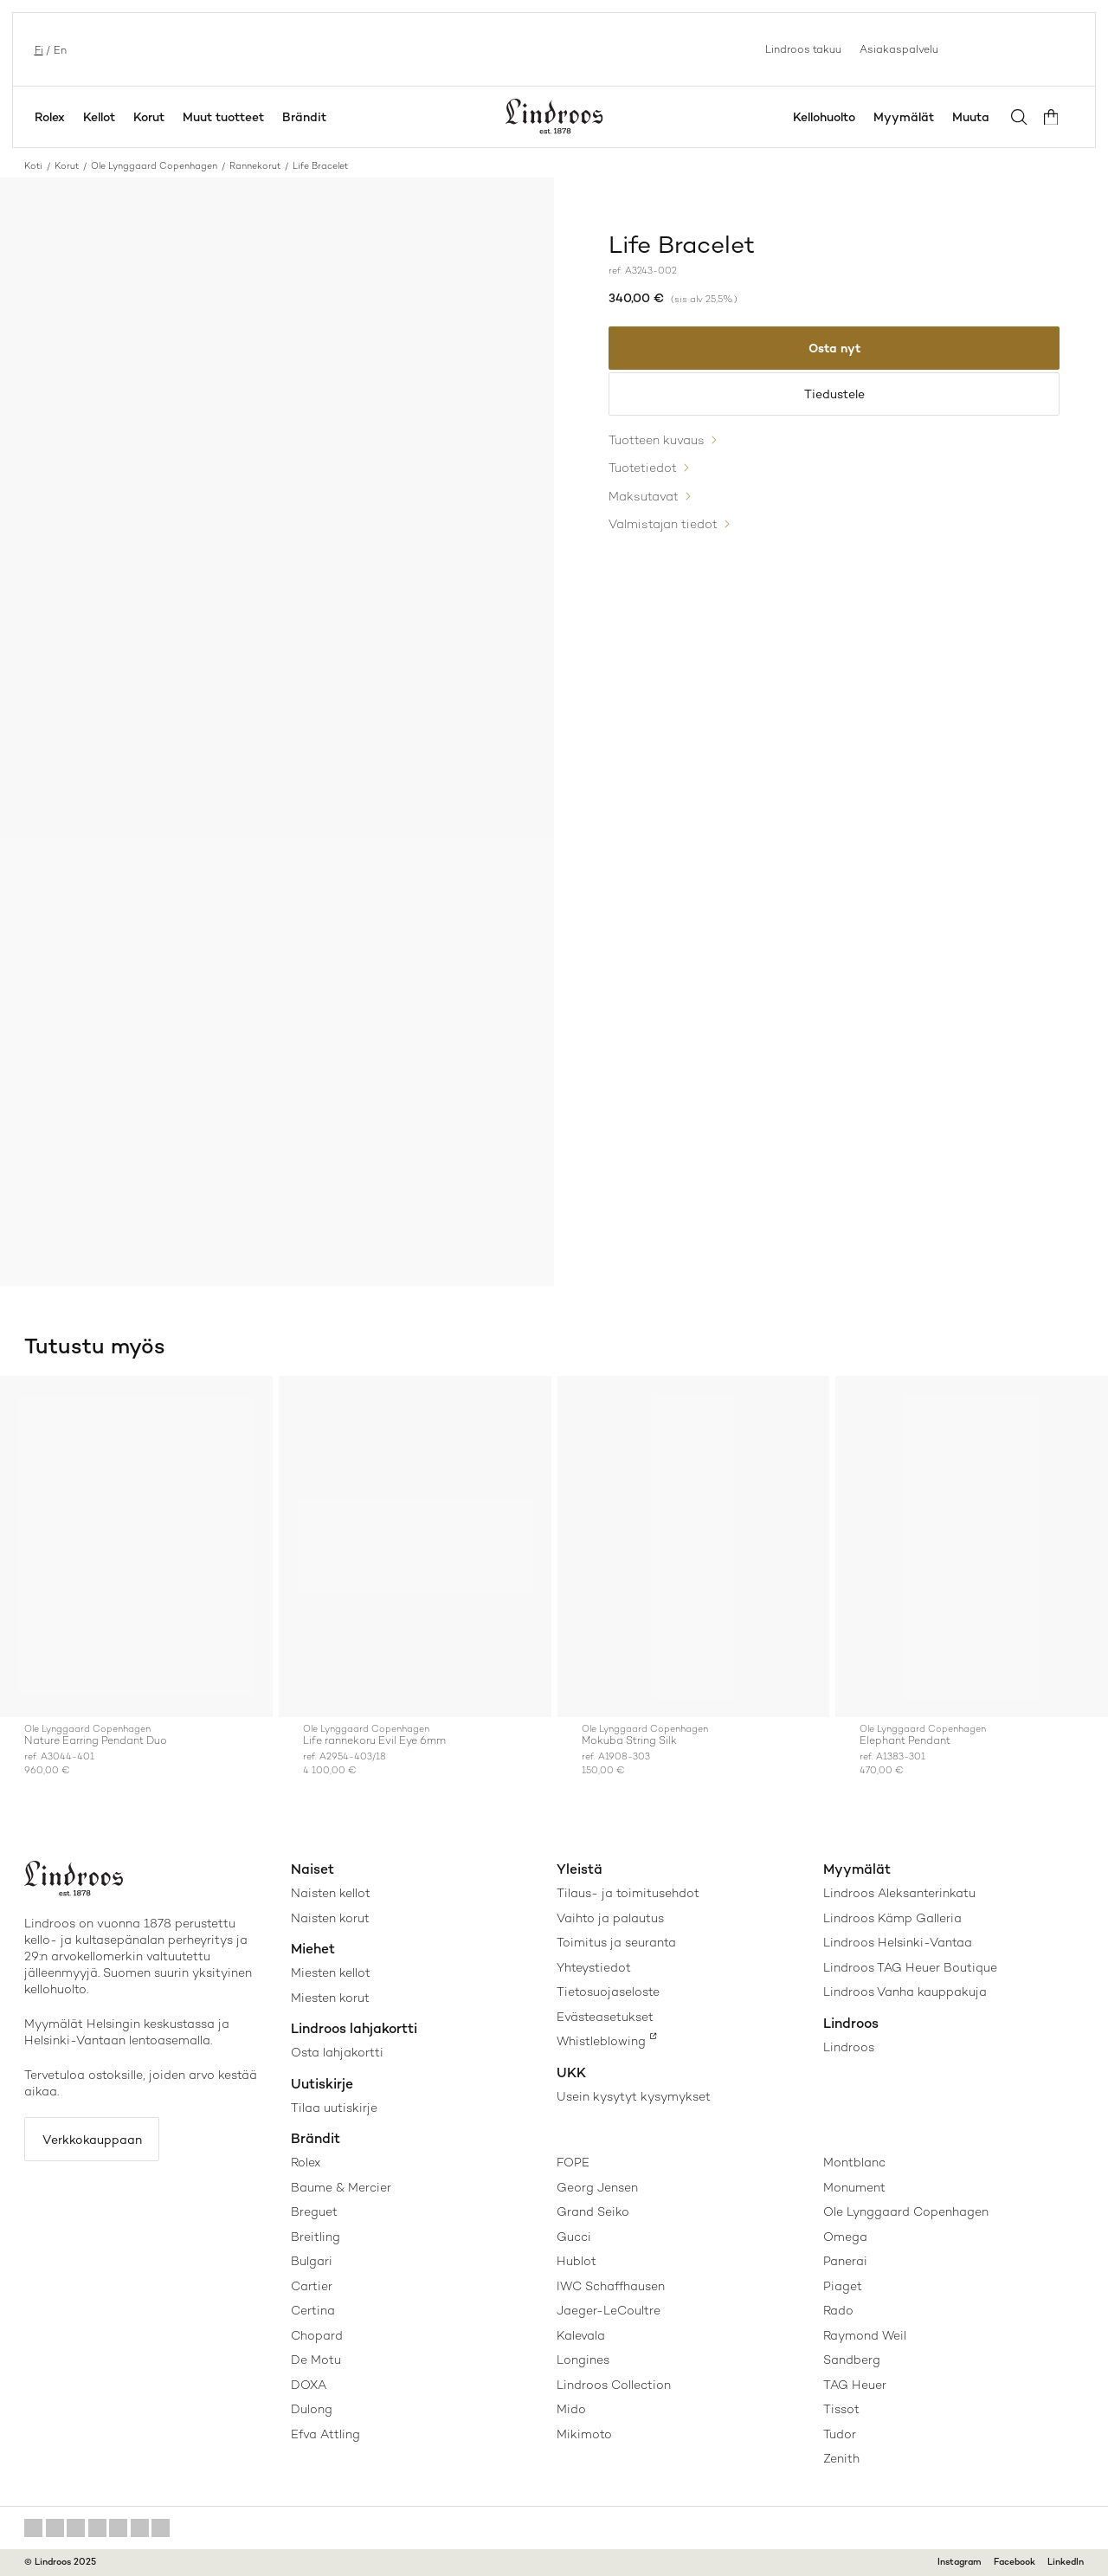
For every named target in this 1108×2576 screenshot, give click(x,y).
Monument (854, 2187)
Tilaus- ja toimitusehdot (628, 1893)
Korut (148, 117)
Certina (313, 2310)
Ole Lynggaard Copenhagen (154, 165)
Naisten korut (330, 1918)
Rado (838, 2310)
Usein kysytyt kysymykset (634, 2096)
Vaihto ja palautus (610, 1918)
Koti (33, 165)
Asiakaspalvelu (899, 48)
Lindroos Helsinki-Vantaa (897, 1942)
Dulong (311, 2409)
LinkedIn (1065, 2561)
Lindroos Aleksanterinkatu (899, 1893)
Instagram (959, 2561)
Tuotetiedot (643, 469)
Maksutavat (644, 496)
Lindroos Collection (614, 2384)
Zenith (841, 2458)
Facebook (1014, 2561)
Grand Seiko (593, 2211)
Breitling (315, 2236)
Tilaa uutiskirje (334, 2107)
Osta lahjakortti (337, 2052)
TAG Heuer (854, 2384)
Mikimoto (584, 2434)
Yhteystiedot (594, 1967)
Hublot (576, 2261)
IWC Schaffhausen (611, 2286)
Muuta (973, 117)
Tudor (839, 2434)
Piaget (842, 2286)
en (58, 49)
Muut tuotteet (223, 117)
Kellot (99, 117)
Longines (583, 2359)
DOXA (308, 2384)
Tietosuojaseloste (608, 1991)
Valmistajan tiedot (663, 524)
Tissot (841, 2409)
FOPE (573, 2162)
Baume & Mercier (341, 2187)
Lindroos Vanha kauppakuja (905, 1991)
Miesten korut (330, 1997)
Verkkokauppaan (93, 2139)
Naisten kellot (330, 1893)
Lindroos (848, 2047)
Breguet (314, 2211)
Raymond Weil (864, 2335)
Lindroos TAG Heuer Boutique (910, 1967)
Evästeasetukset (605, 2016)
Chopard (317, 2335)
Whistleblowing (601, 2041)
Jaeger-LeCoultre (608, 2310)
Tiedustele (834, 396)
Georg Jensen (597, 2187)
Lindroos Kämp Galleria (892, 1918)
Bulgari (311, 2261)
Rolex (50, 117)
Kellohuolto (827, 117)
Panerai (845, 2261)
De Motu (316, 2359)
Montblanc (854, 2162)
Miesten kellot (330, 1972)
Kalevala (581, 2335)
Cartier (311, 2286)
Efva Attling (325, 2434)
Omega (845, 2236)
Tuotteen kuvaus (657, 441)
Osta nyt (834, 348)
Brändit (304, 117)
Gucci (574, 2236)
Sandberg (851, 2359)
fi (37, 49)
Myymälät (906, 117)
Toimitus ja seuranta (616, 1942)
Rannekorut (254, 165)
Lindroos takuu (803, 48)
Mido (571, 2409)
